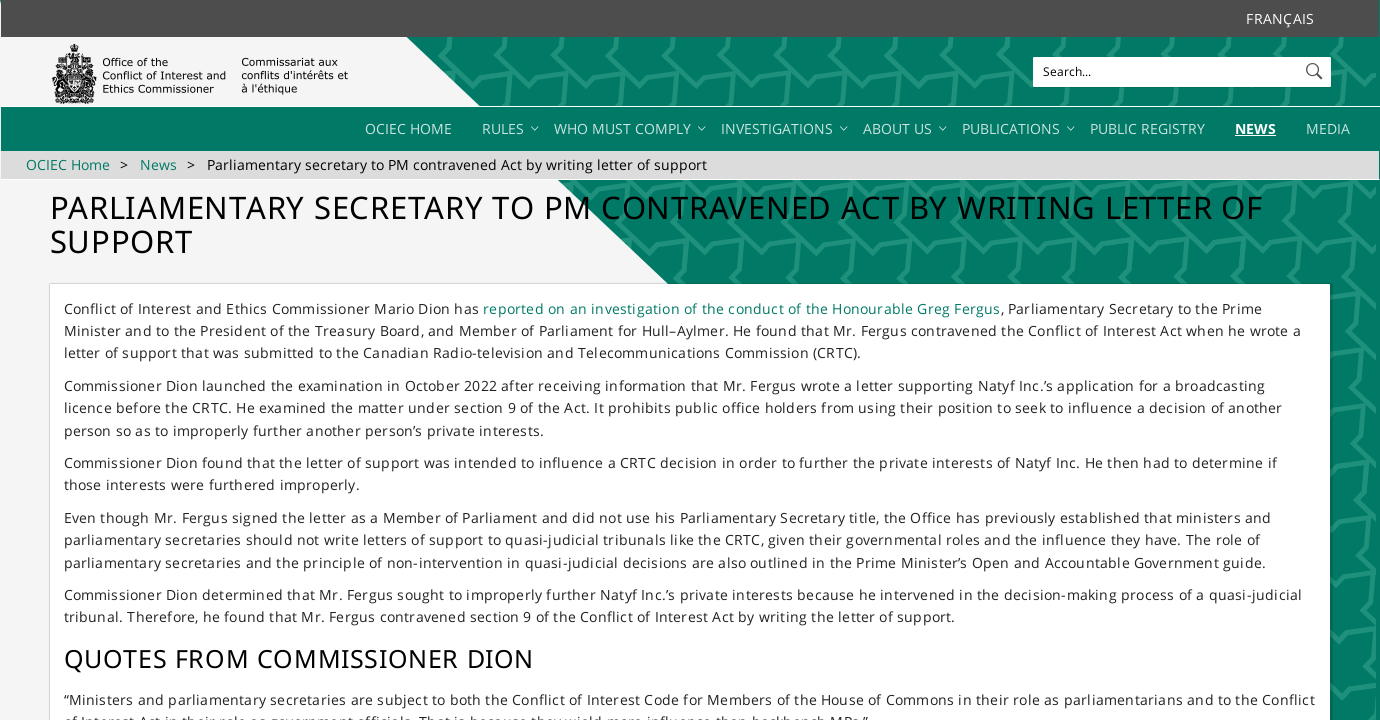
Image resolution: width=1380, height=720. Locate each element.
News (158, 164)
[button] (1316, 67)
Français (1280, 18)
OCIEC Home (68, 164)
